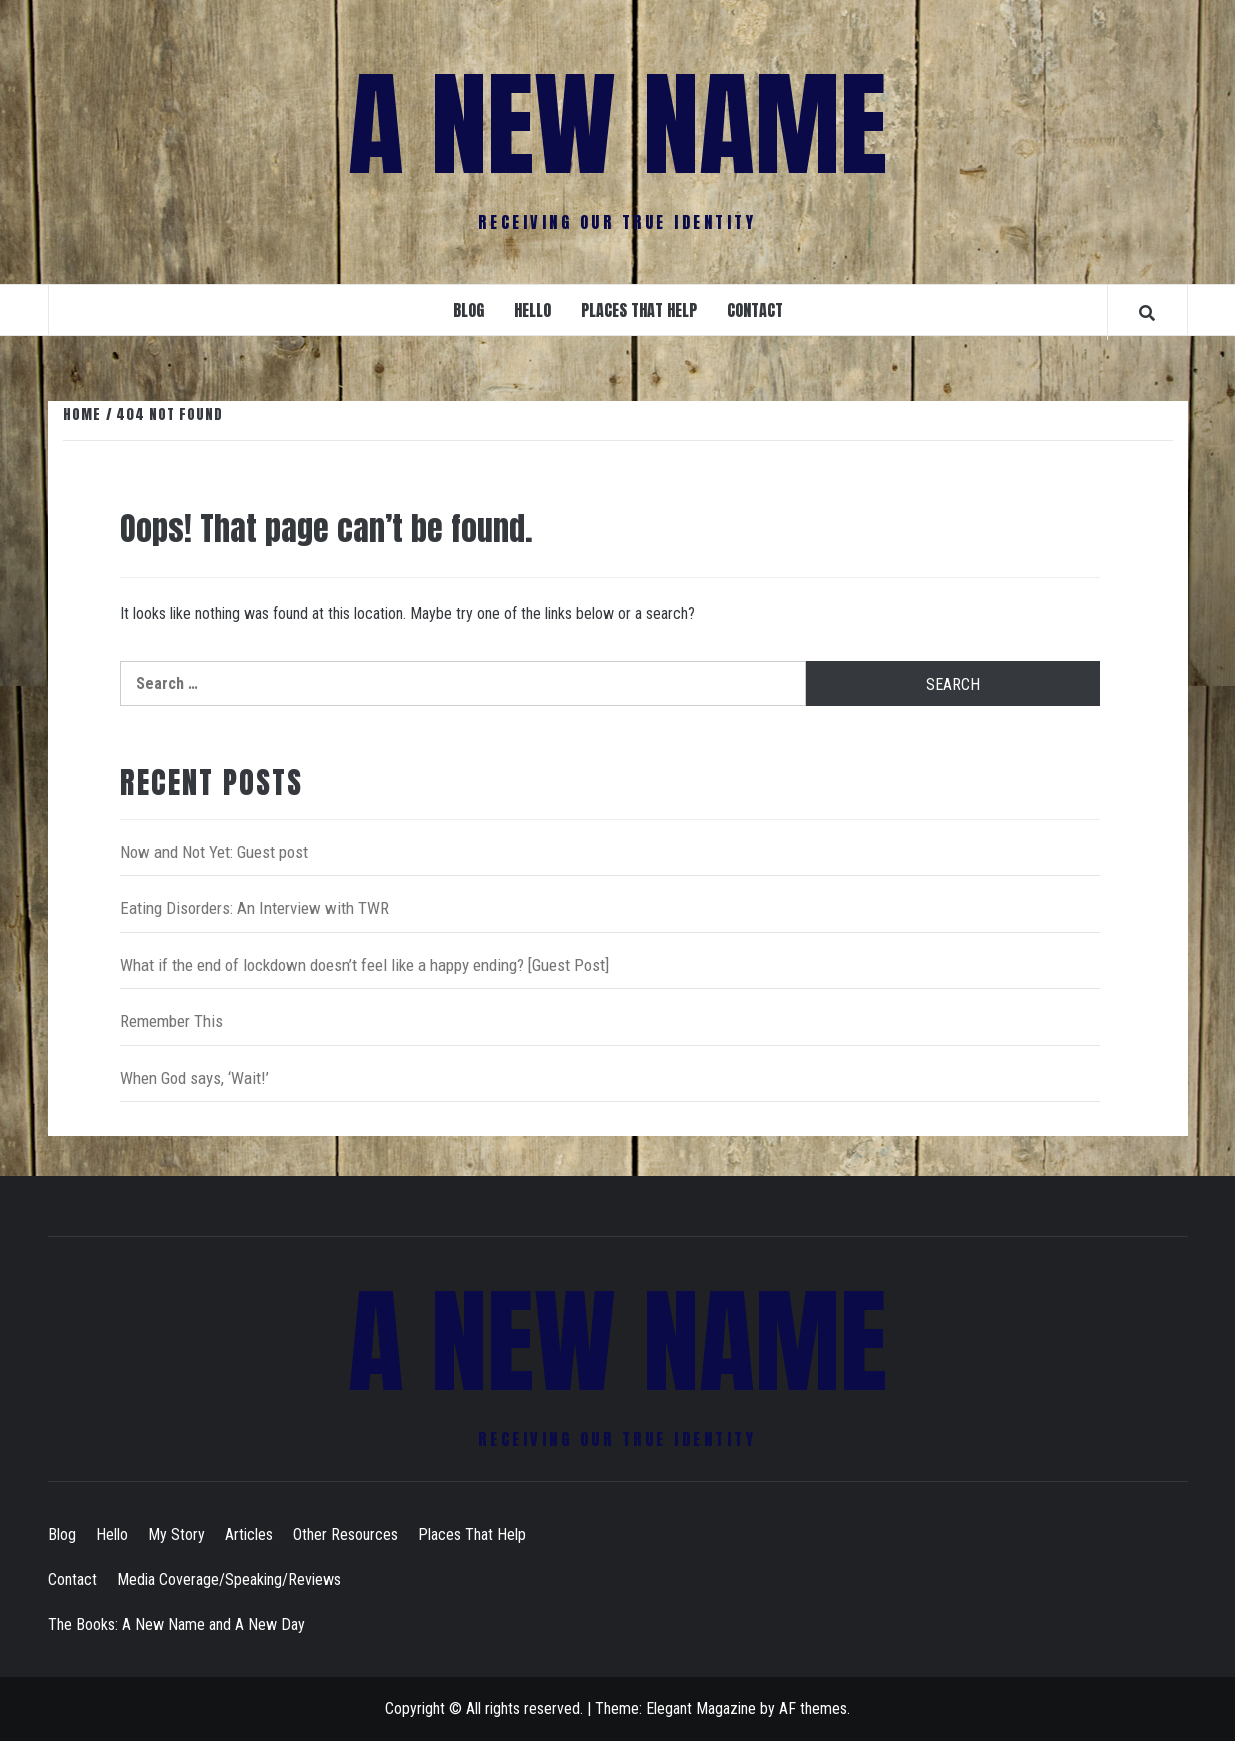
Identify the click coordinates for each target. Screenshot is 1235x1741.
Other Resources (345, 1534)
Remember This (171, 1021)
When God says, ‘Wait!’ (194, 1078)
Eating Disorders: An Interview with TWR (254, 908)
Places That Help (639, 310)
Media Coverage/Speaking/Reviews (229, 1579)
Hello (532, 310)
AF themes (813, 1708)
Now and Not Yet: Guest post (214, 852)
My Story (176, 1534)
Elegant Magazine (701, 1708)
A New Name (617, 125)
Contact (755, 310)
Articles (249, 1534)
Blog (468, 310)
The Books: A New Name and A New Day (176, 1624)
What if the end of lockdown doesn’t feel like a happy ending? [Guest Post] (364, 965)
